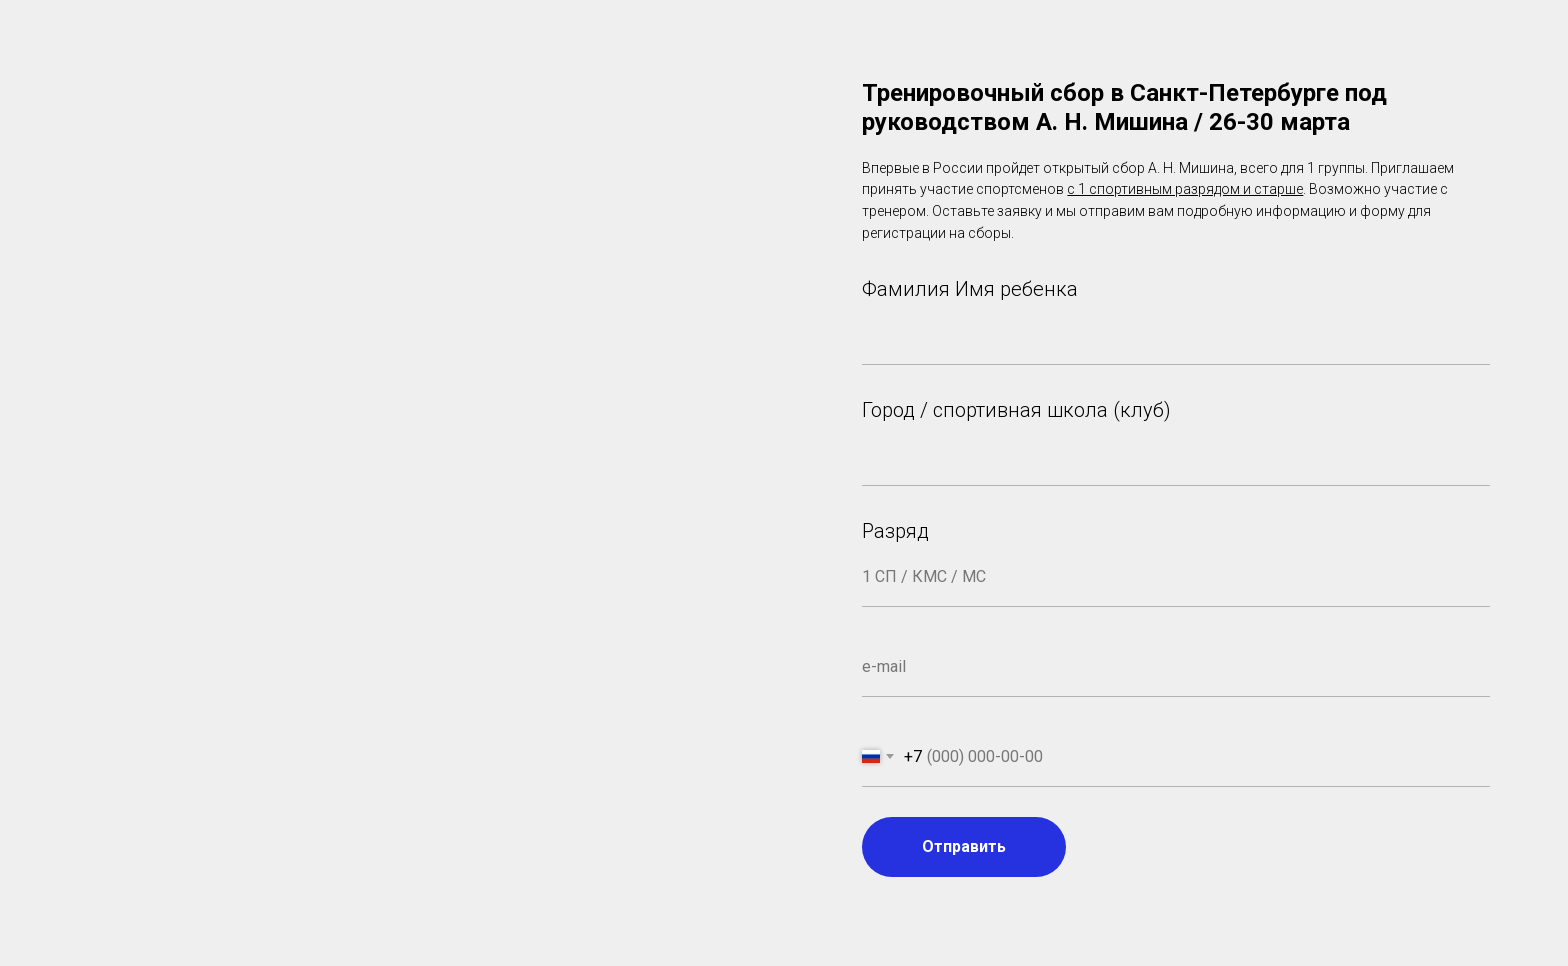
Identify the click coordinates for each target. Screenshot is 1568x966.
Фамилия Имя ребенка (970, 289)
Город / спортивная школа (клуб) (1016, 410)
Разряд (895, 531)
